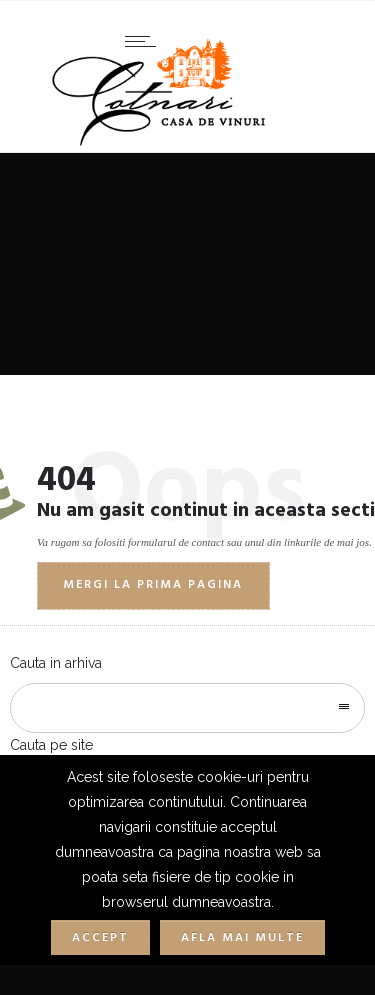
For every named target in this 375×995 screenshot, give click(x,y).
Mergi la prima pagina (153, 585)
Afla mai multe (242, 938)
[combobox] (187, 708)
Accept (100, 938)
